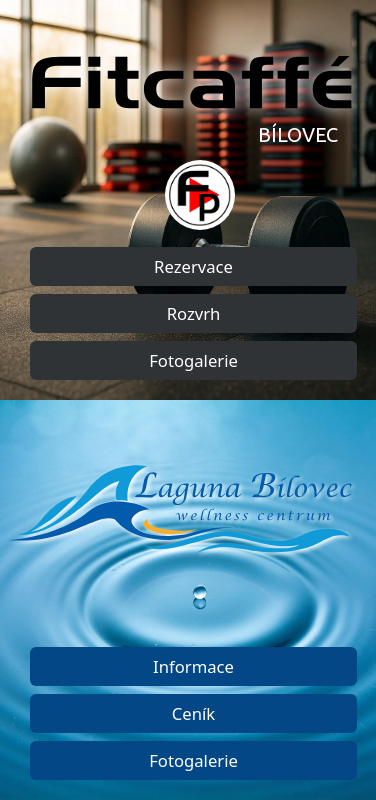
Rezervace (193, 266)
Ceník (193, 713)
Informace (193, 666)
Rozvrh (194, 313)
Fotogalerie (193, 360)
